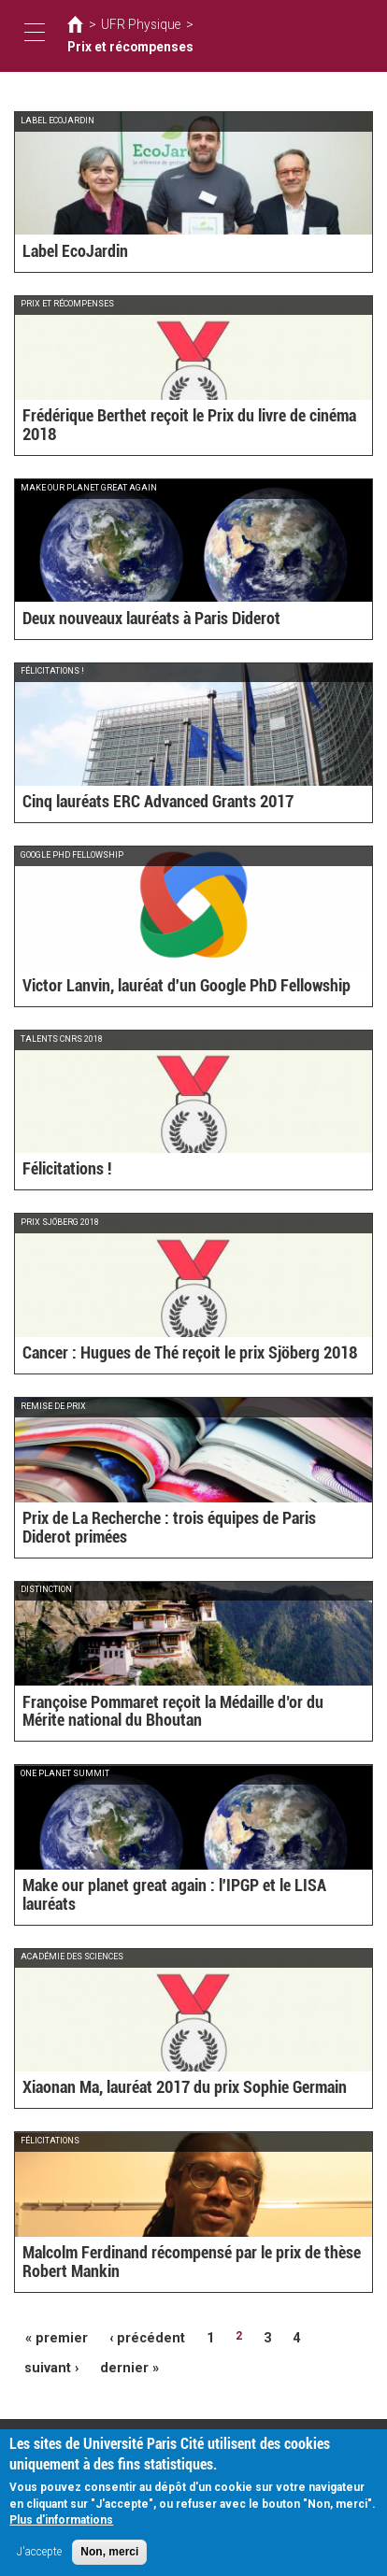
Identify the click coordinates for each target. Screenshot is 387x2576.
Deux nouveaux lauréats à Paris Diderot (130, 619)
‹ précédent (131, 2335)
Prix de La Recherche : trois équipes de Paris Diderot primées (190, 1538)
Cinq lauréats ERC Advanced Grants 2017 (135, 802)
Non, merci (109, 2558)
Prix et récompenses (237, 35)
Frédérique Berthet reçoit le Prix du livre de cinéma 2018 (178, 435)
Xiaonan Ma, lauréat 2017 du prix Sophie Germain (158, 2088)
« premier (51, 2335)
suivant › (318, 2335)
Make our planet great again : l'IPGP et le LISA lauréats (172, 1905)
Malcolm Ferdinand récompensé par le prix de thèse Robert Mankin (183, 2265)
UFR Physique (132, 35)
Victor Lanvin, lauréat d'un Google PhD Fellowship (158, 986)
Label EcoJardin (65, 252)
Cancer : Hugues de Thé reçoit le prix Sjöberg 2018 (161, 1353)
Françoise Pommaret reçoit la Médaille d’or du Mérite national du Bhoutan (192, 1714)
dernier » (48, 2363)
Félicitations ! (60, 1170)
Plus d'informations (61, 2526)
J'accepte (39, 2558)
